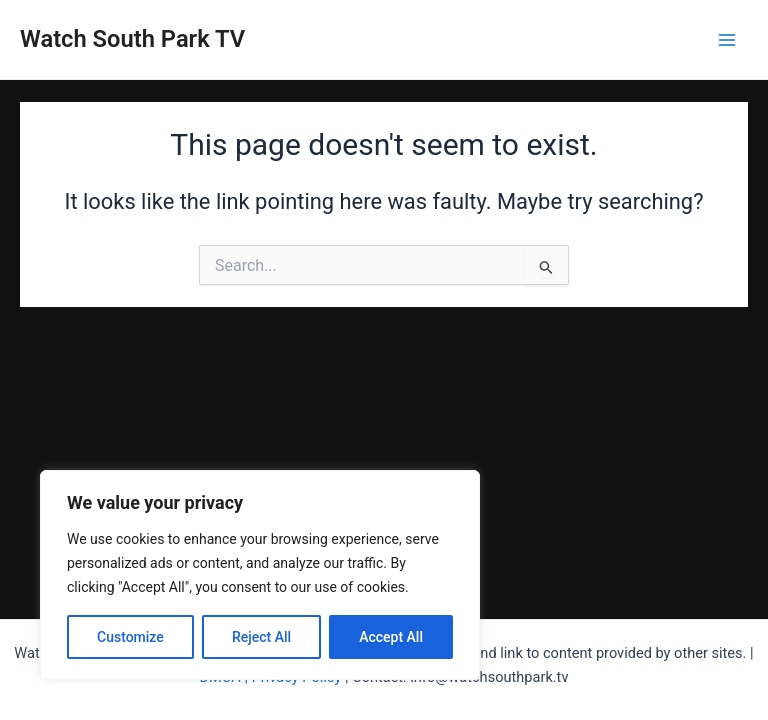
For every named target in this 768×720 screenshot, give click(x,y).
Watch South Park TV (132, 39)
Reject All (261, 637)
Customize (130, 637)
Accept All (391, 637)
